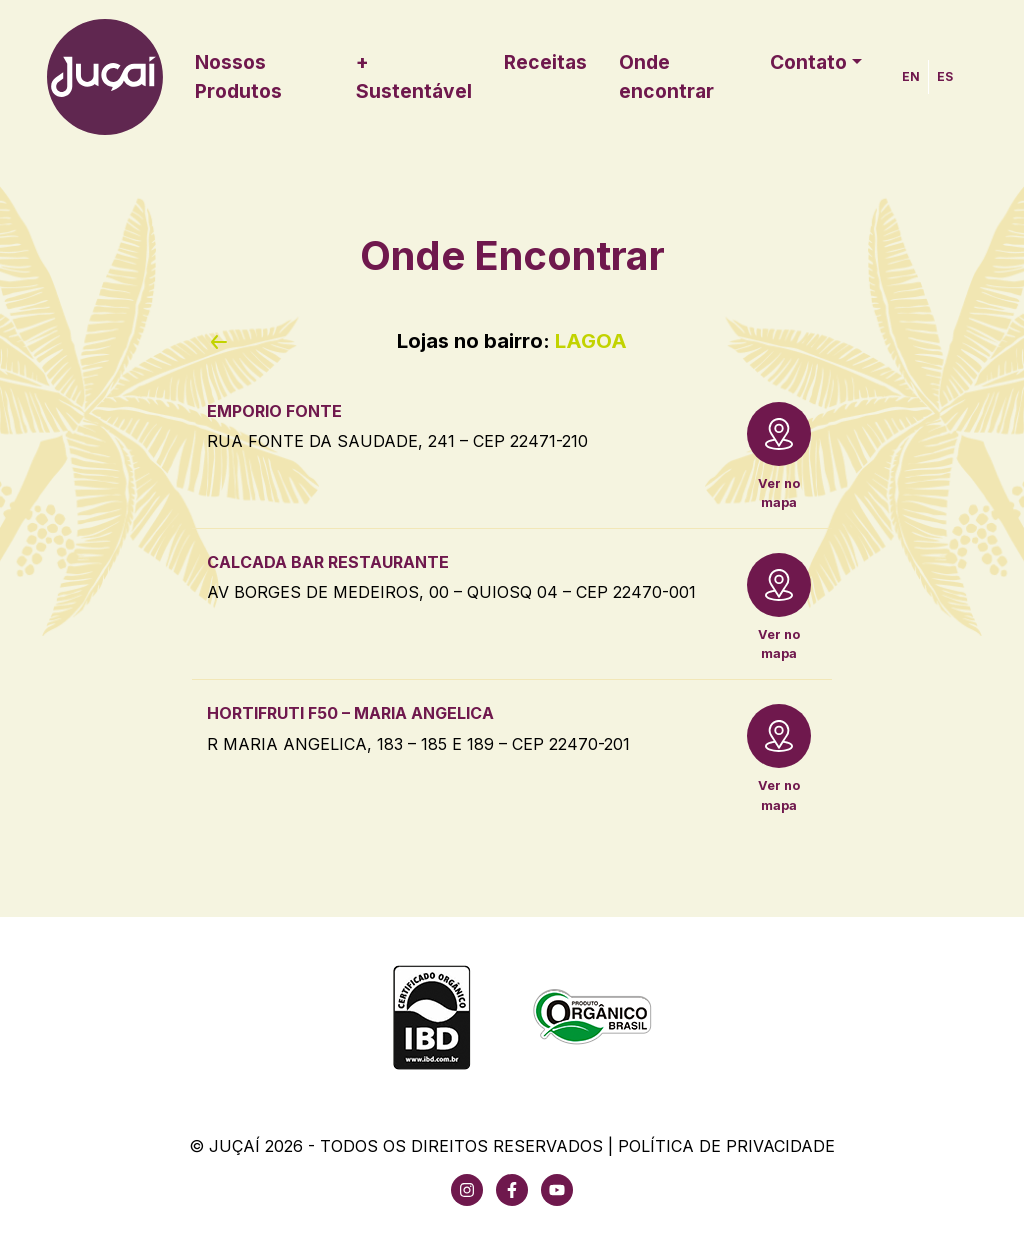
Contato (808, 62)
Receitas (545, 62)
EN (911, 76)
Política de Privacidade (726, 1146)
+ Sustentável (414, 76)
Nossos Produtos (238, 76)
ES (945, 76)
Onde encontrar (666, 76)
